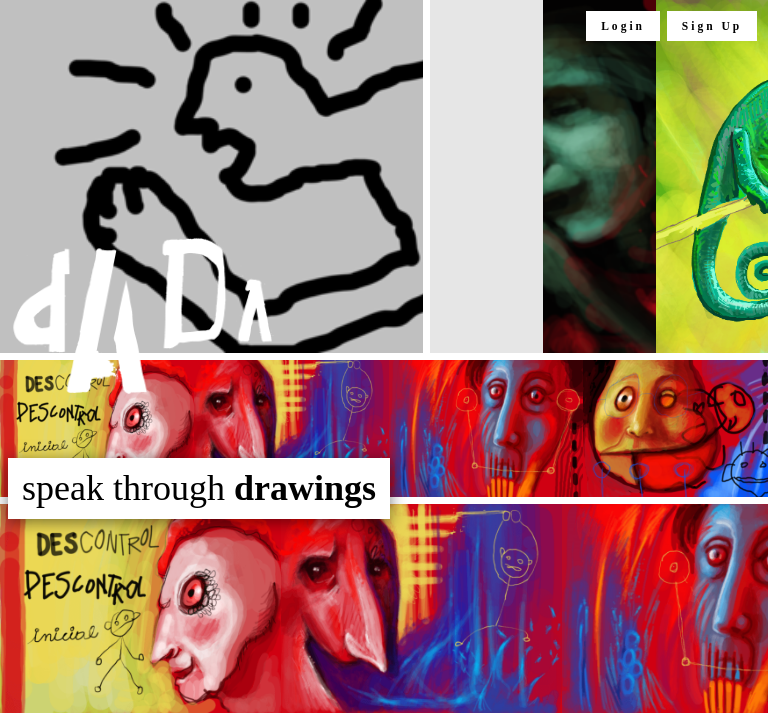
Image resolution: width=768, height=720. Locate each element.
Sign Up (712, 26)
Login (623, 26)
